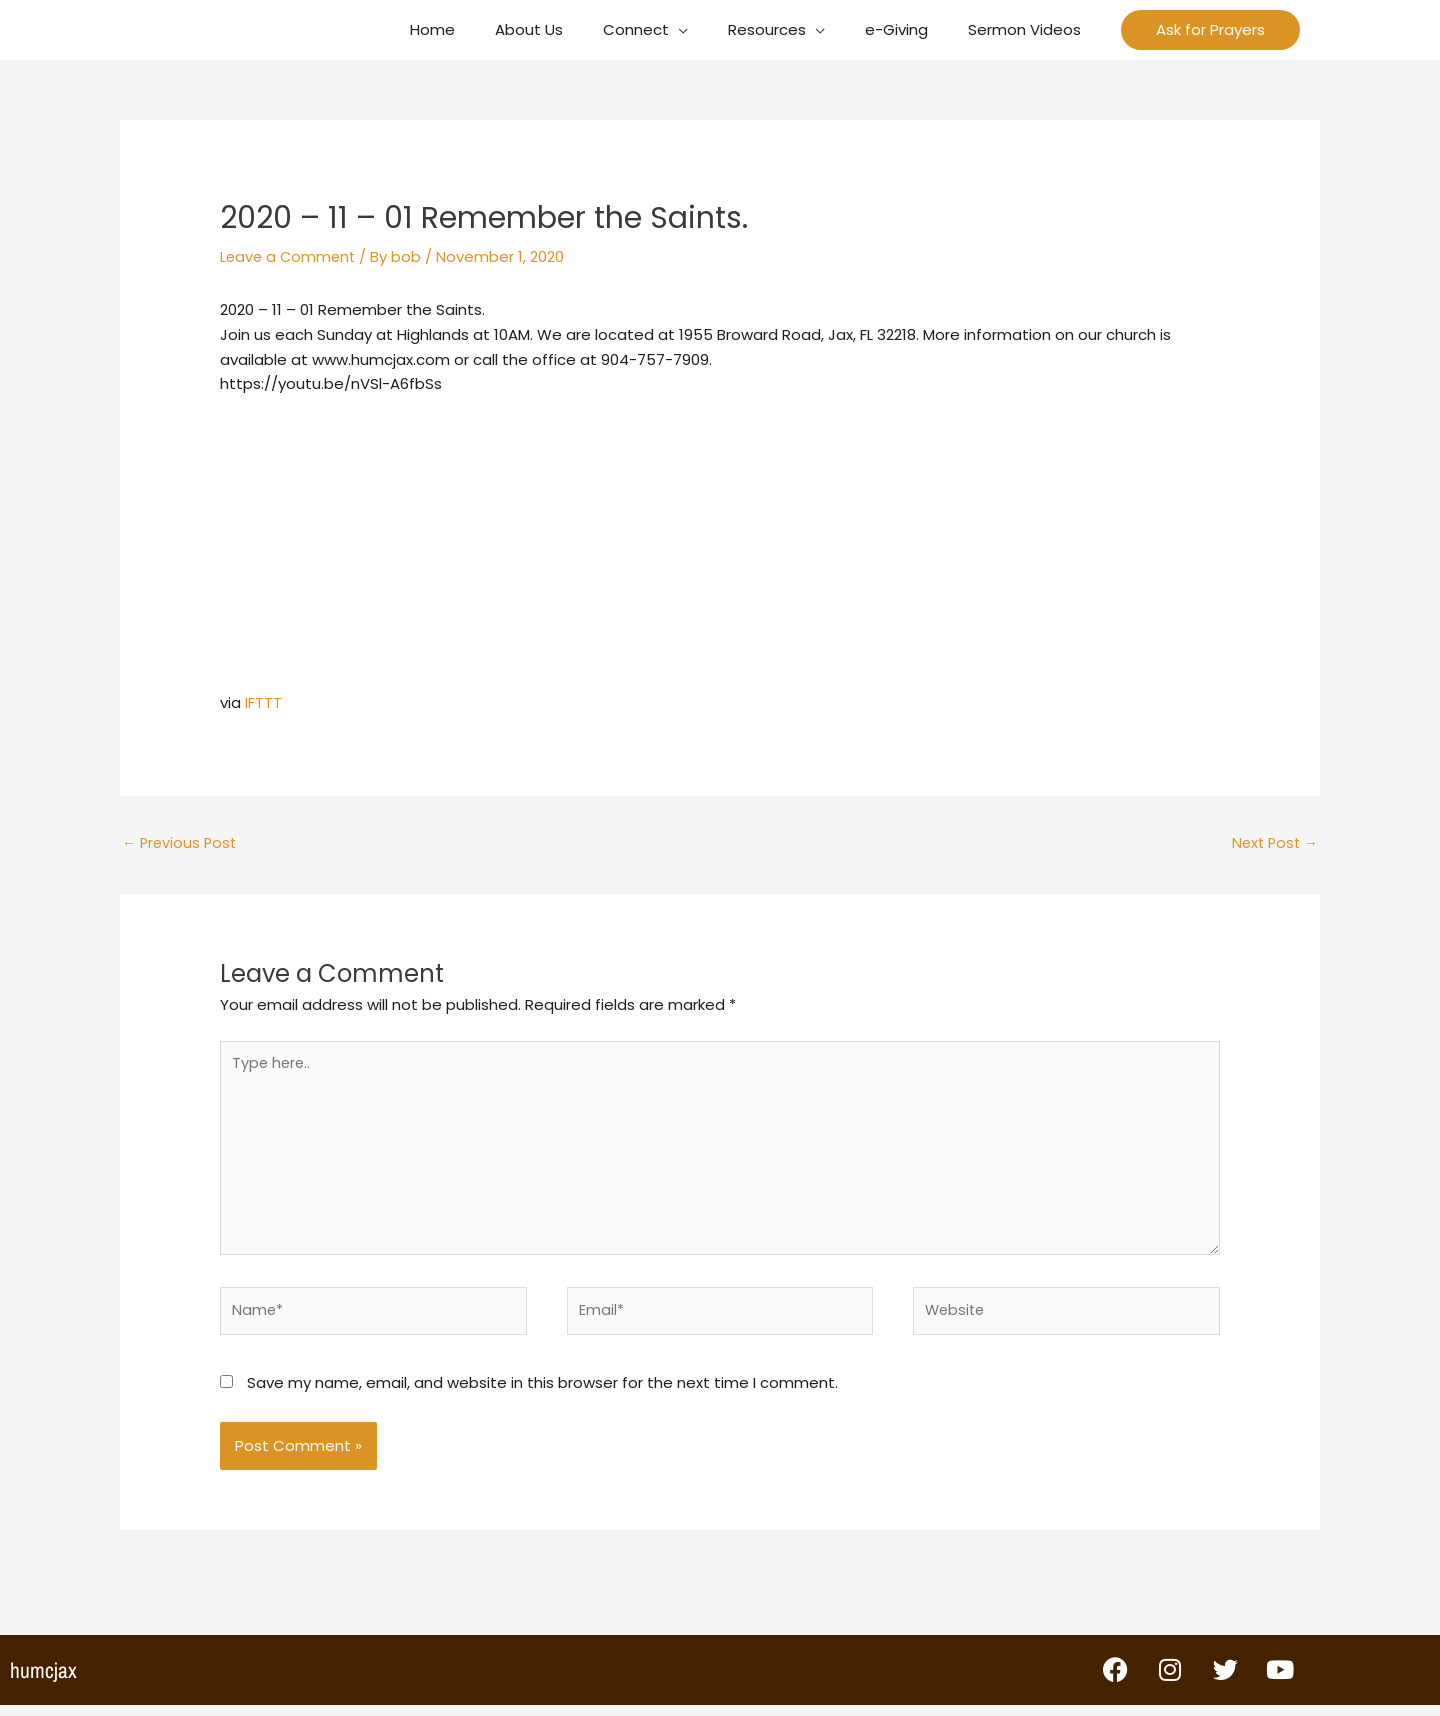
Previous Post (181, 843)
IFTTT (263, 702)
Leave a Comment (290, 256)
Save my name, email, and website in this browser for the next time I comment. (542, 1393)
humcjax (43, 1681)
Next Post (1272, 843)
